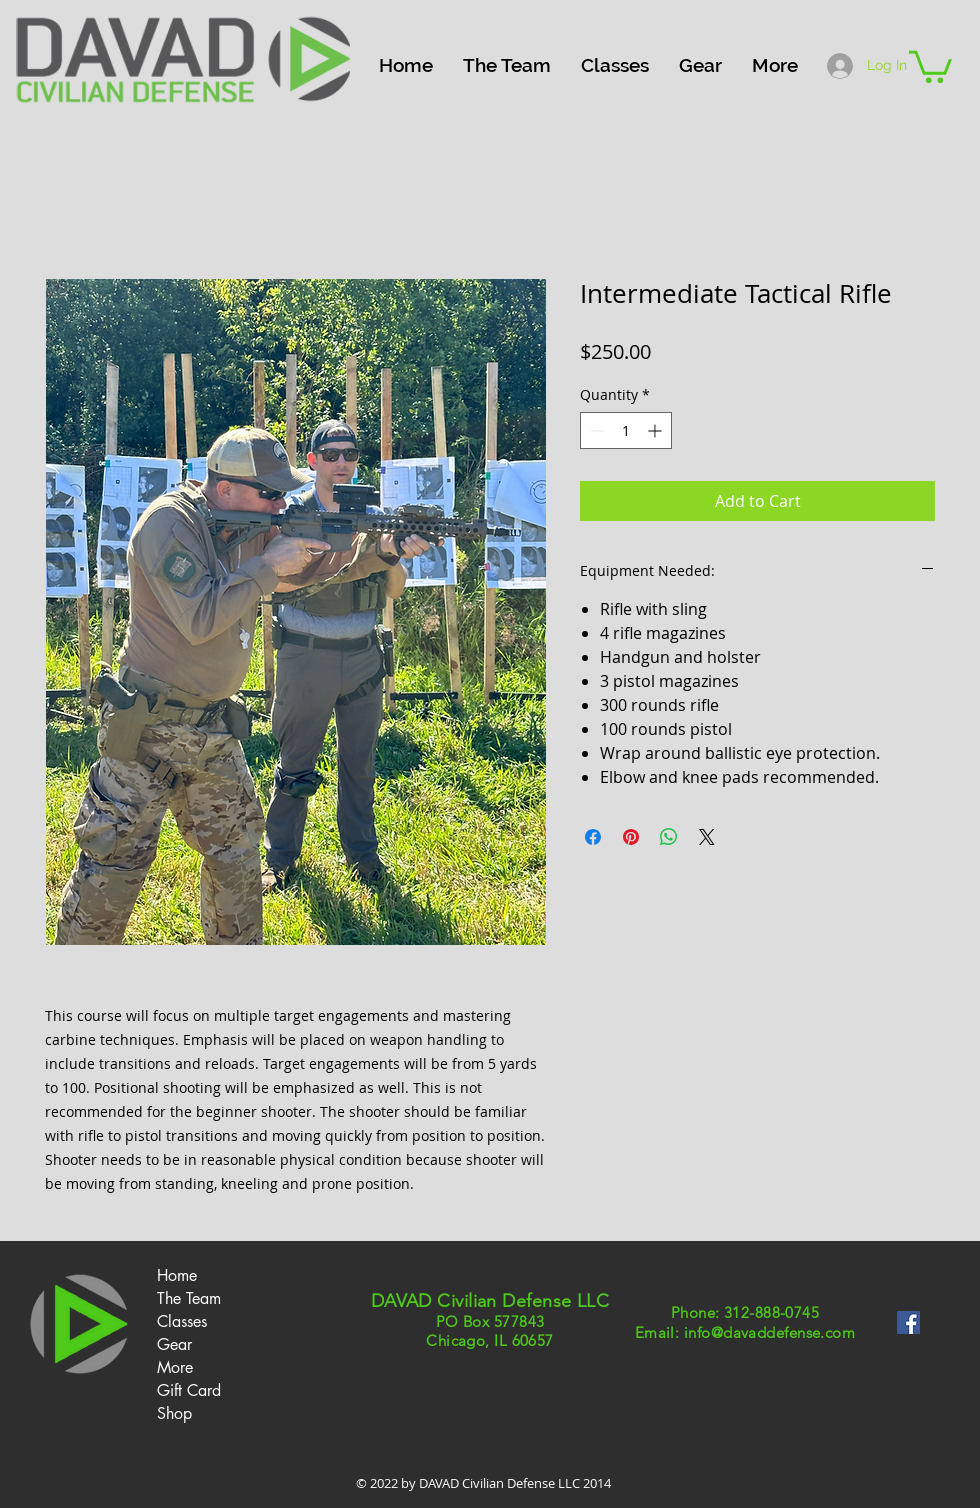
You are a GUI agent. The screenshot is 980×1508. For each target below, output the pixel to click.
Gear (174, 1344)
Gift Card (189, 1390)
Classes (182, 1321)
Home (177, 1275)
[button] (615, 65)
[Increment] (656, 430)
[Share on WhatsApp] (669, 837)
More (175, 1367)
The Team (189, 1298)
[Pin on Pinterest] (631, 837)
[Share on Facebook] (593, 837)
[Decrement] (595, 430)
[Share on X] (707, 837)
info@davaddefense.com (769, 1332)
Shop (174, 1413)
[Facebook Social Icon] (908, 1322)
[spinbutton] (626, 430)
